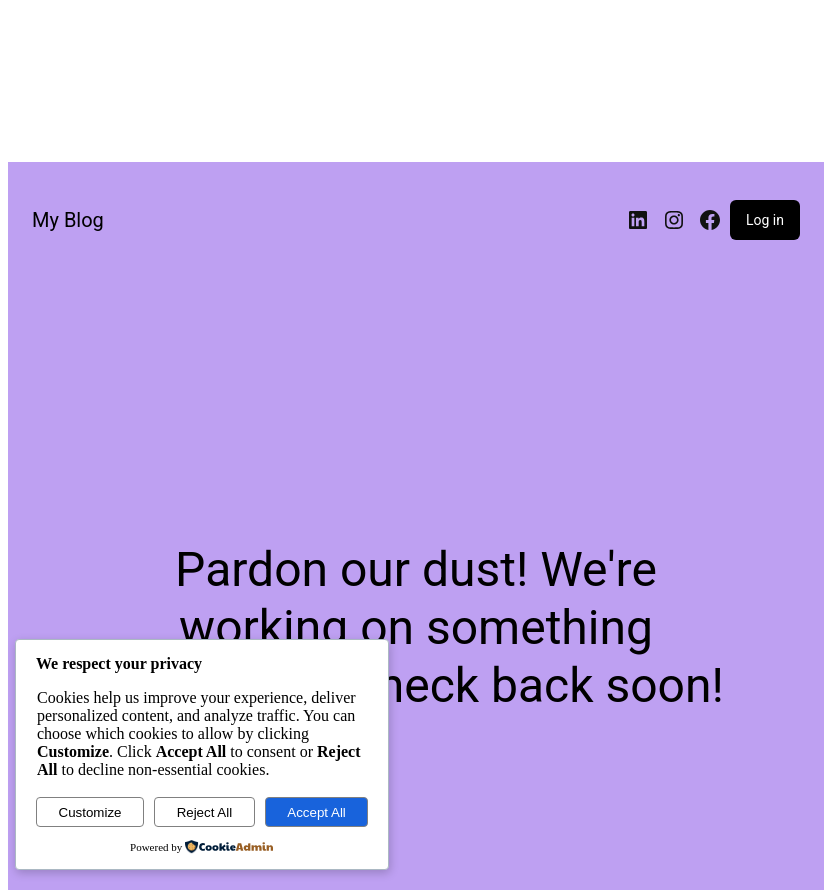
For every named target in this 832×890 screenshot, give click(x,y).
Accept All (316, 812)
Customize (90, 812)
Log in (765, 220)
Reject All (205, 812)
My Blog (68, 220)
